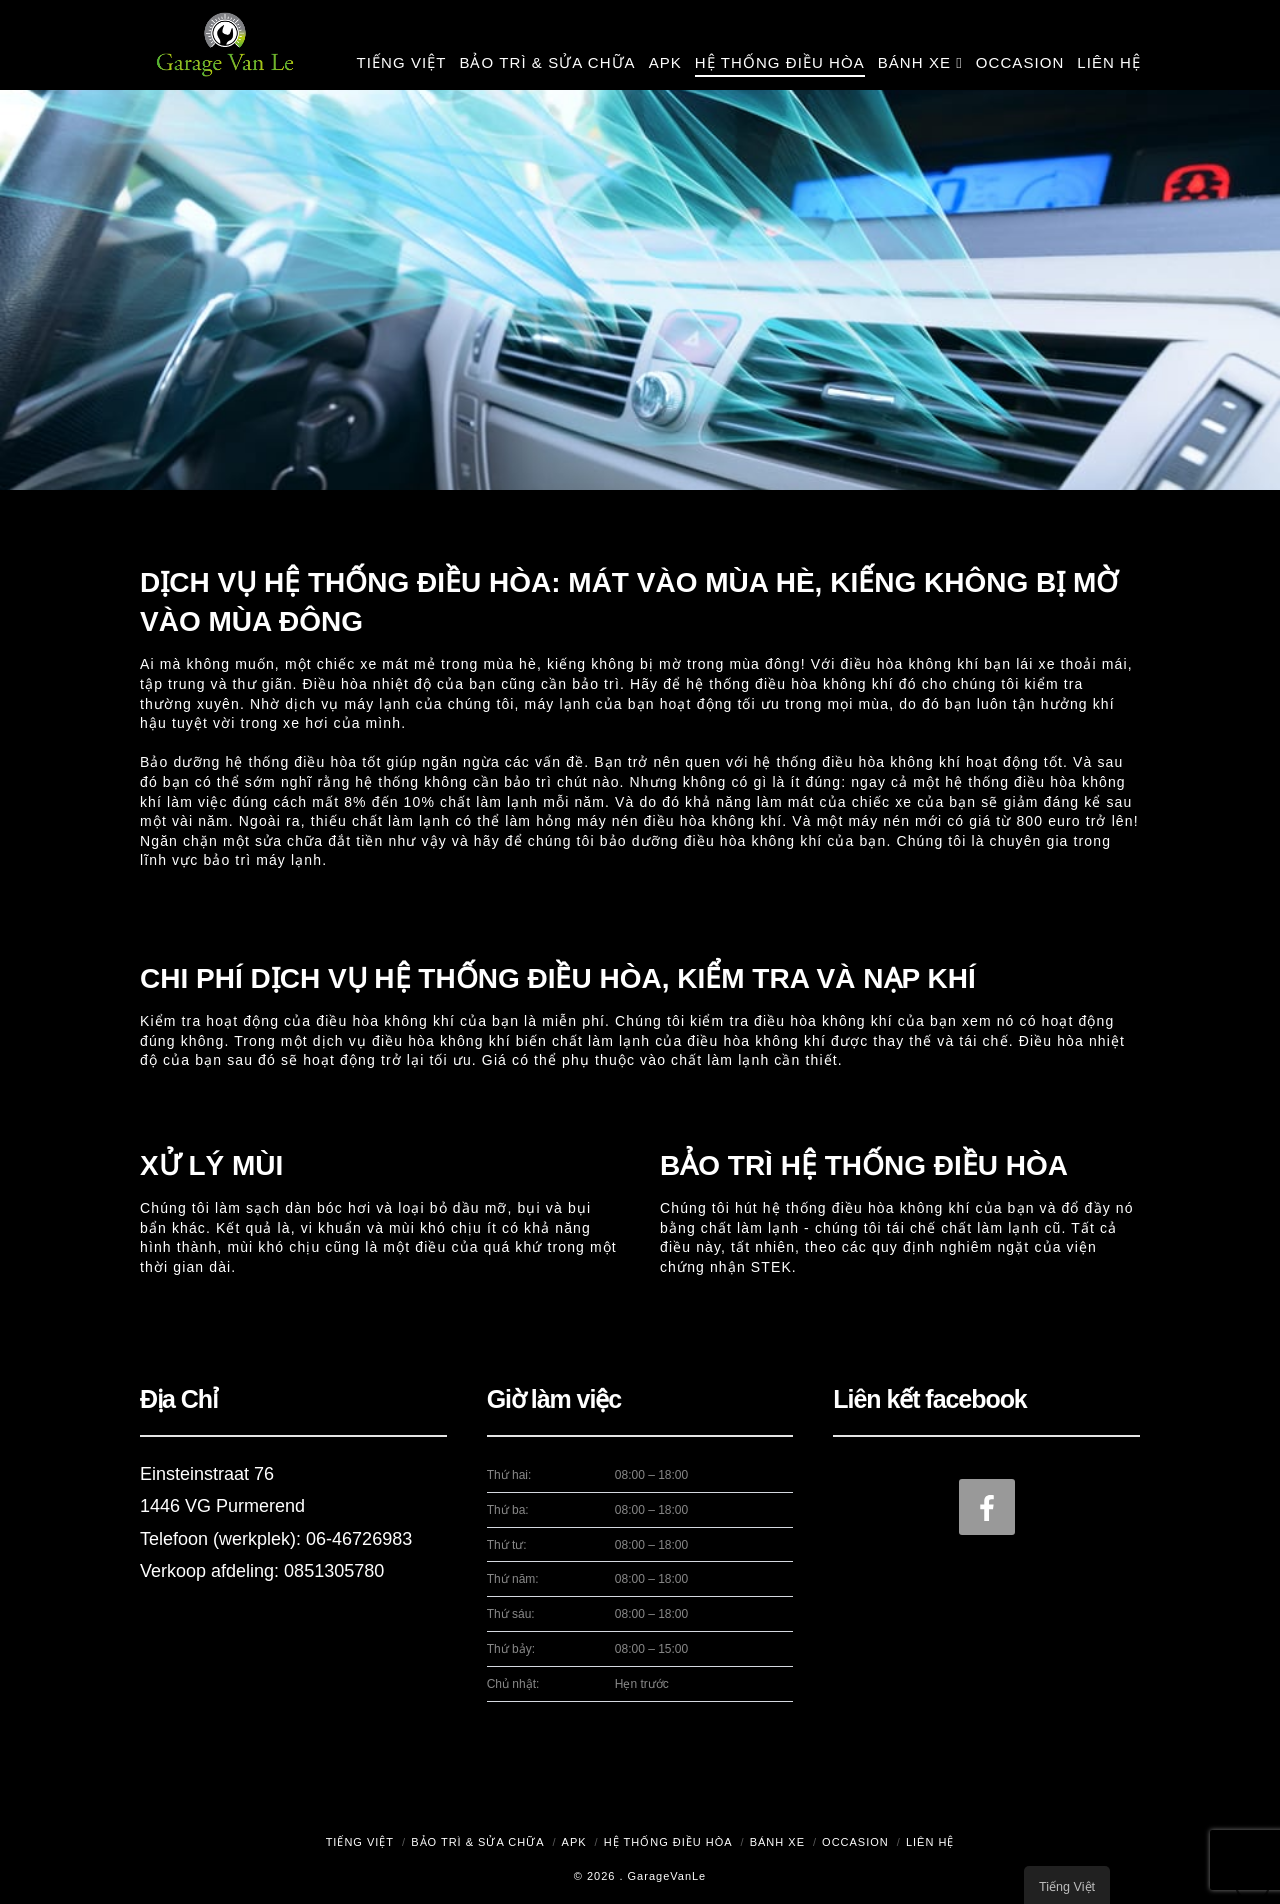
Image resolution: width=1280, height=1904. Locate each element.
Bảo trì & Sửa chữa (477, 1842)
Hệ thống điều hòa (668, 1842)
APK (574, 1842)
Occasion (855, 1842)
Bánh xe (777, 1842)
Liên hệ (930, 1842)
